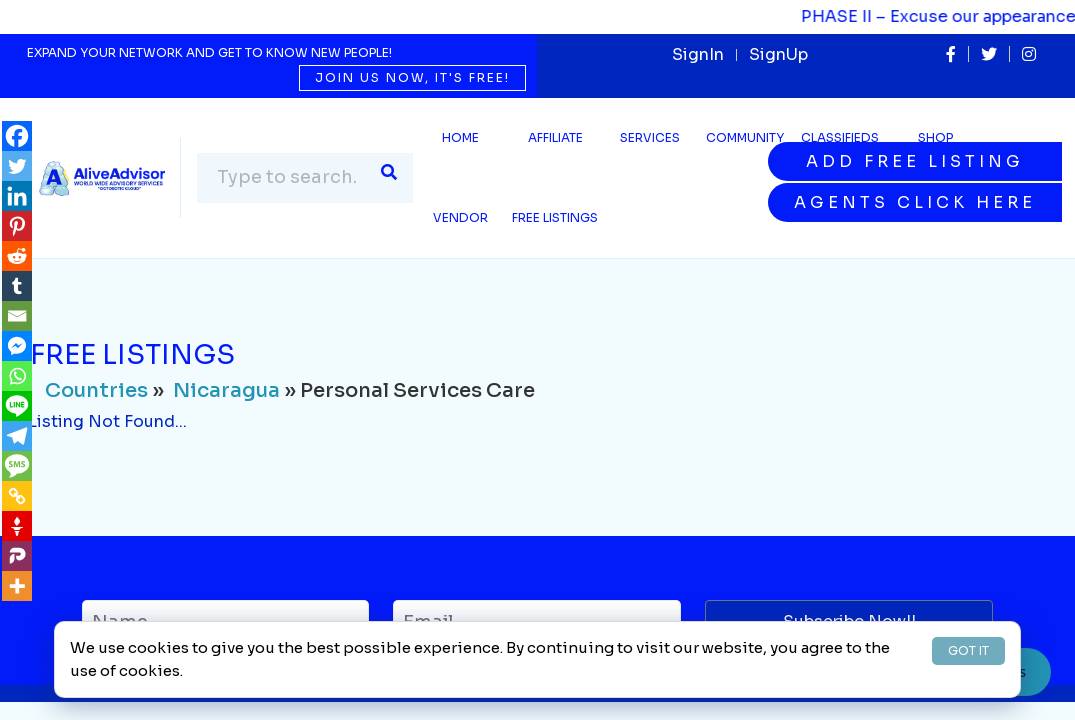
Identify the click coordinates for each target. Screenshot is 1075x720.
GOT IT (968, 650)
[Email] (17, 316)
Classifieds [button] (840, 137)
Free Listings (555, 217)
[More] (17, 586)
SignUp (778, 54)
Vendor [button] (460, 217)
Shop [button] (935, 137)
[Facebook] (17, 136)
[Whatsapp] (17, 376)
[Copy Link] (17, 496)
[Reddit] (17, 256)
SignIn (698, 54)
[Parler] (17, 556)
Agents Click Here (915, 202)
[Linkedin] (17, 196)
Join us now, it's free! (412, 77)
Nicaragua (226, 390)
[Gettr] (17, 526)
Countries (96, 390)
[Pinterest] (17, 226)
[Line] (17, 406)
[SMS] (17, 466)
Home (460, 137)
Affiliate (555, 137)
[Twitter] (17, 166)
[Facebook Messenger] (17, 346)
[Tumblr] (17, 286)
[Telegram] (17, 436)
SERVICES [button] (650, 137)
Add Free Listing (915, 161)
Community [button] (745, 137)
